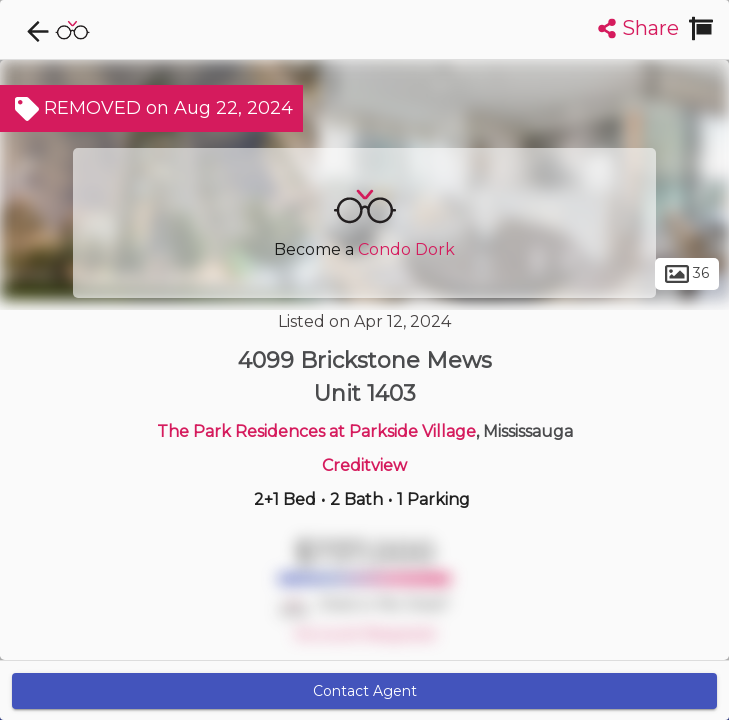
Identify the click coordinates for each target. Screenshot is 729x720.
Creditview (364, 465)
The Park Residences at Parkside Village (316, 431)
